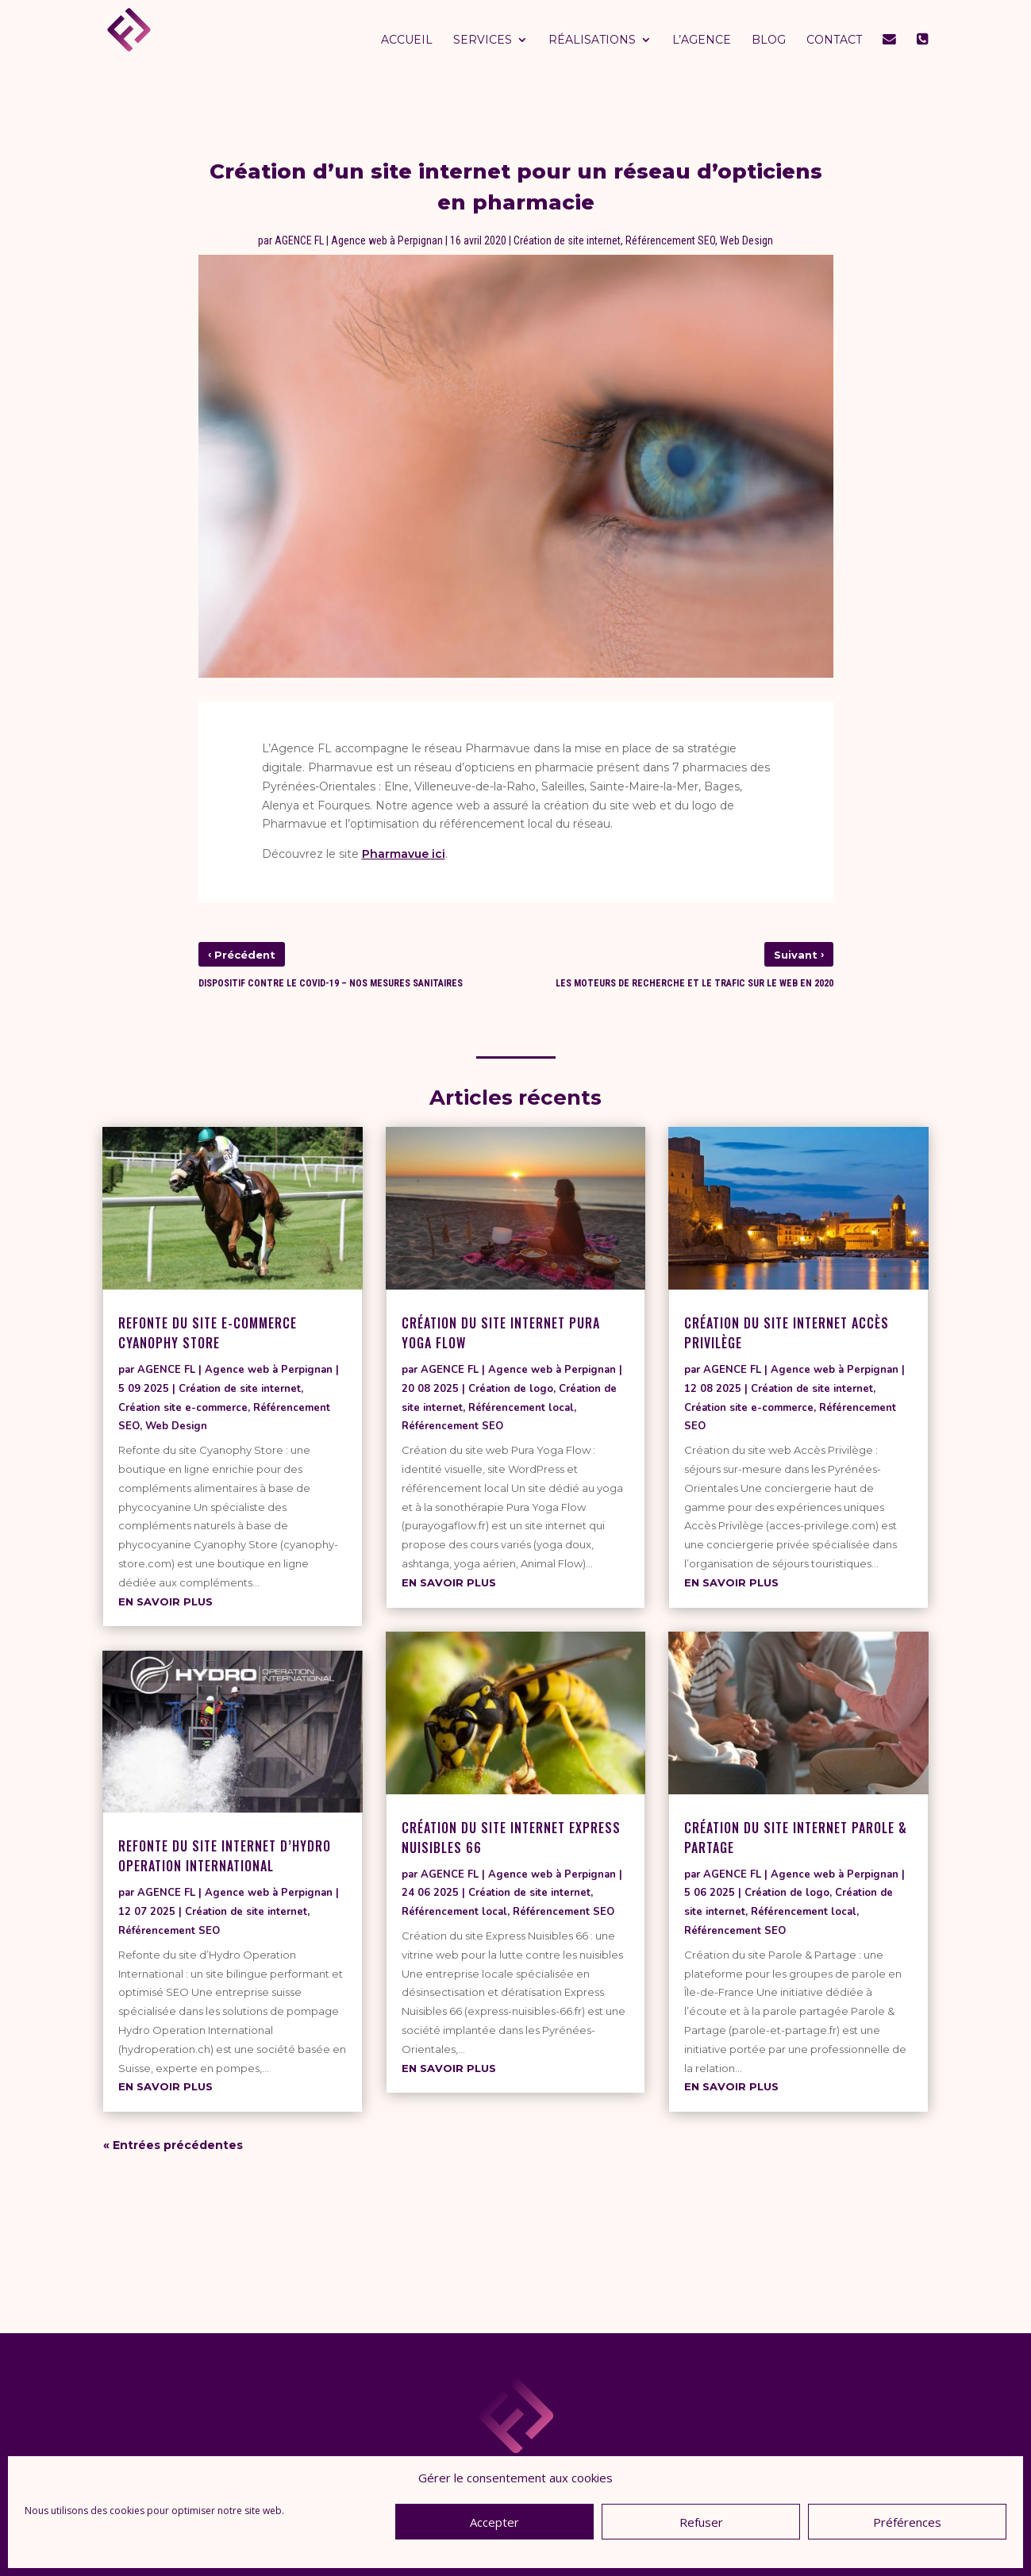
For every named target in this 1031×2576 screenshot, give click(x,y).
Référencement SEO (670, 240)
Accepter (494, 2522)
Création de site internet (567, 240)
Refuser (701, 2522)
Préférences (907, 2522)
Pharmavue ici (403, 854)
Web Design (746, 240)
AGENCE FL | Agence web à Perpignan (359, 240)
